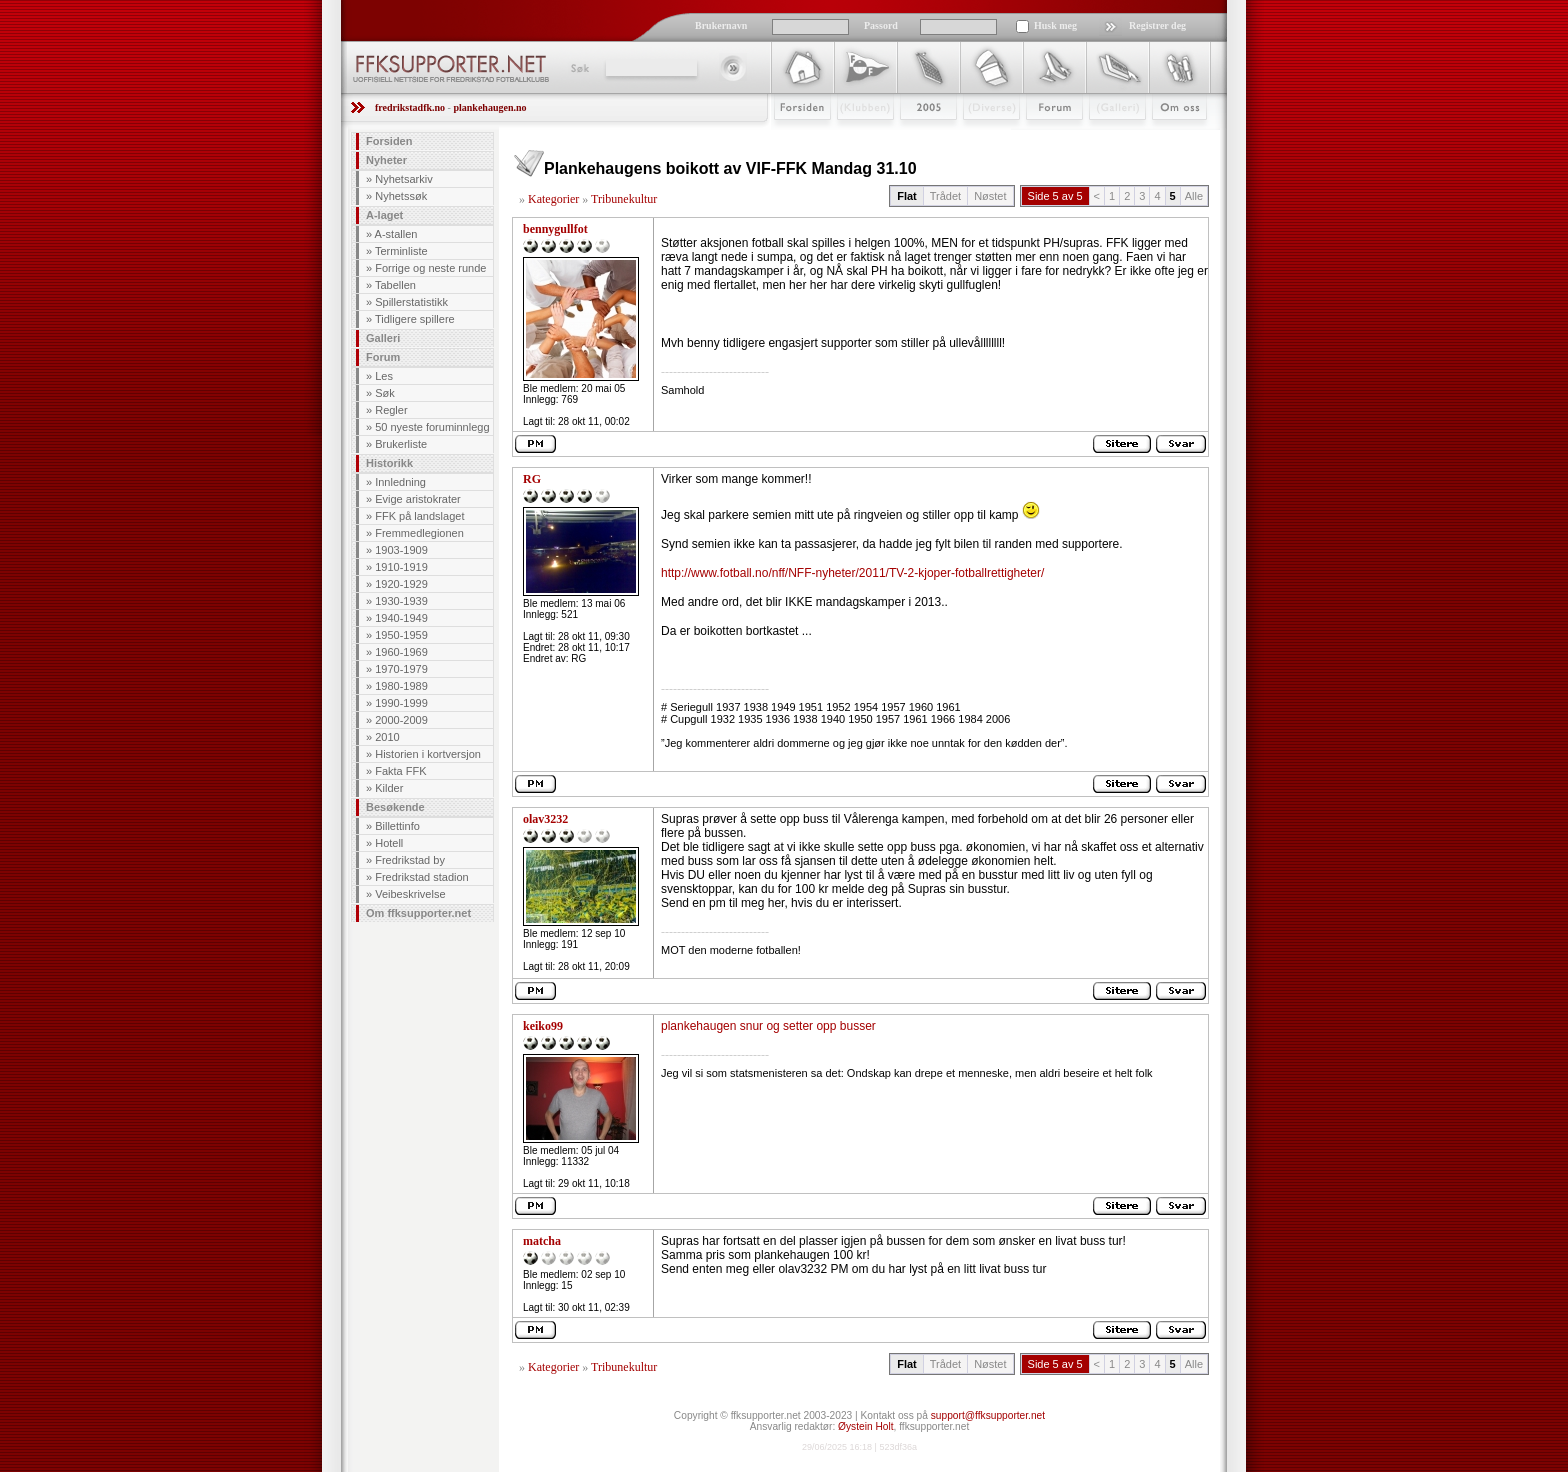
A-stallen (396, 234)
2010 (387, 737)
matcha (542, 1241)
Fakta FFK (400, 771)
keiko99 (543, 1026)
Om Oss (1171, 137)
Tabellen (395, 285)
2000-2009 (401, 720)
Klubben (856, 137)
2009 (910, 137)
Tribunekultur (624, 199)
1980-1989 (401, 686)
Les (384, 376)
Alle (1194, 196)
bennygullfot (555, 229)
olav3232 (545, 819)
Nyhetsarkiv (403, 179)
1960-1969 (401, 652)
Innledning (400, 482)
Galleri (1103, 137)
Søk (578, 68)
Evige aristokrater (418, 499)
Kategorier (553, 199)
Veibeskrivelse (410, 894)
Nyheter (386, 160)
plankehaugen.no (489, 107)
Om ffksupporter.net (418, 913)
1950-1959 (401, 635)
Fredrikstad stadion (422, 877)
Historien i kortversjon (428, 754)
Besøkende (395, 807)
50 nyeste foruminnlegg (432, 427)
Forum (1040, 137)
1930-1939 (401, 601)
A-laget (384, 215)
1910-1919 (401, 567)
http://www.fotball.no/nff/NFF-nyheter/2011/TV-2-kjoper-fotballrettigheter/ (852, 573)
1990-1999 (401, 703)
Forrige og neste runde (430, 268)
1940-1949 (401, 618)
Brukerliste (401, 444)
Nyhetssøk (401, 196)
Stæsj (975, 137)
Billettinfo (397, 826)
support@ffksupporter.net (988, 1415)
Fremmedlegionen (419, 533)
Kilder (389, 788)
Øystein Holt (865, 1426)
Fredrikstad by (410, 860)
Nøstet (990, 196)
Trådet (945, 196)
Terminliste (401, 251)
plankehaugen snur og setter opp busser (768, 1026)
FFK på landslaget (419, 516)
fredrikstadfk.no (410, 107)
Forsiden (793, 137)
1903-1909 (401, 550)
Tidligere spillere (415, 319)
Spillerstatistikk (411, 302)
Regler (391, 410)
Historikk (389, 463)
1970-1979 (401, 669)
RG (532, 479)
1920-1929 (401, 584)
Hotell (389, 843)
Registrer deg (1157, 25)
